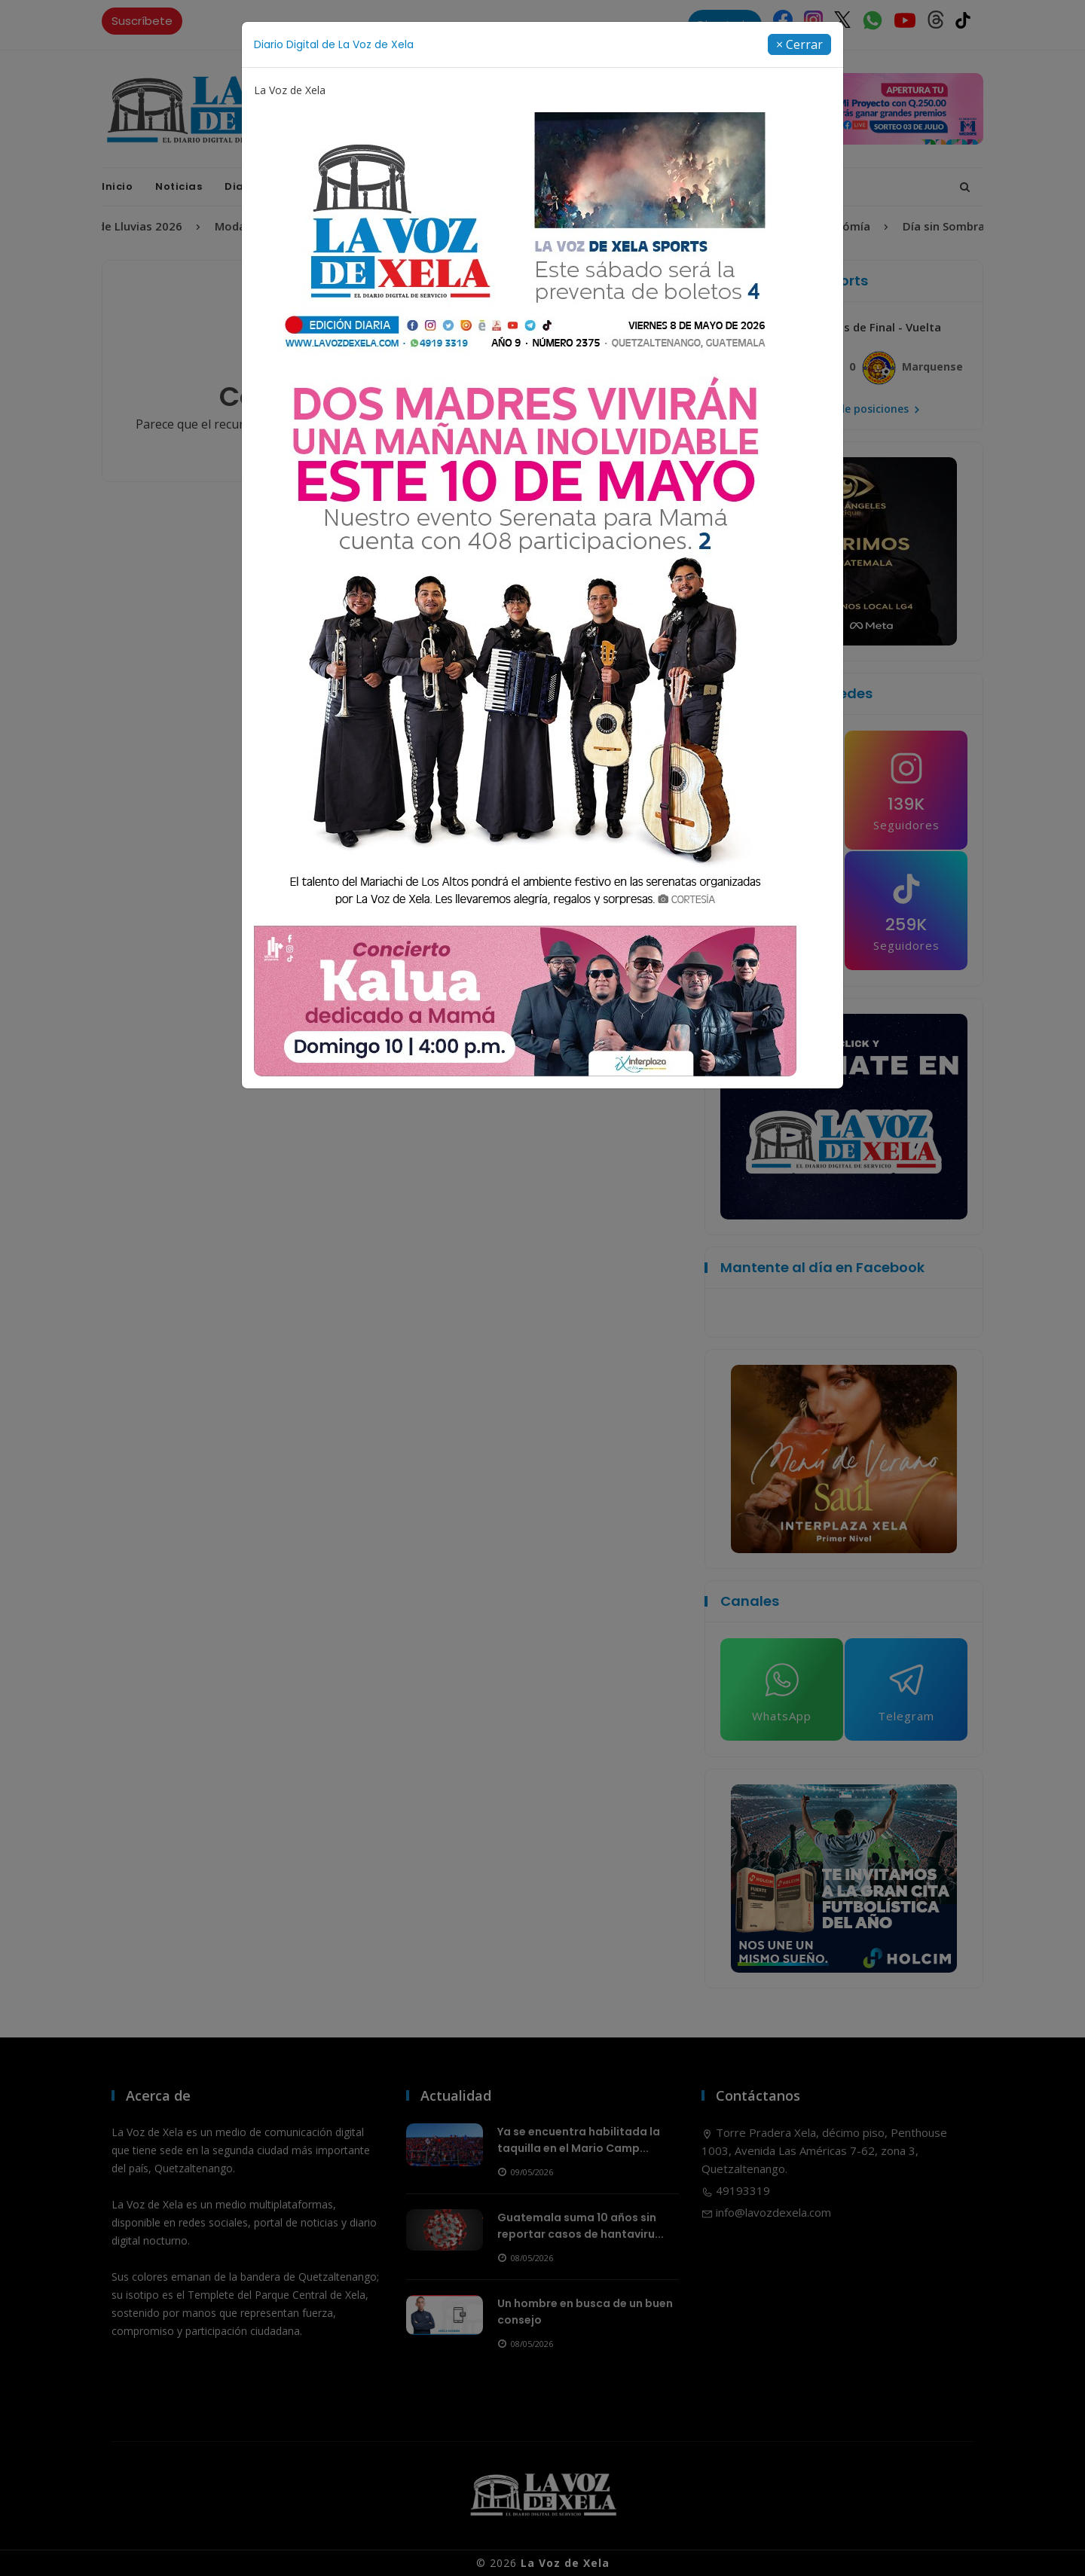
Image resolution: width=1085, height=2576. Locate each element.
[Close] (799, 44)
